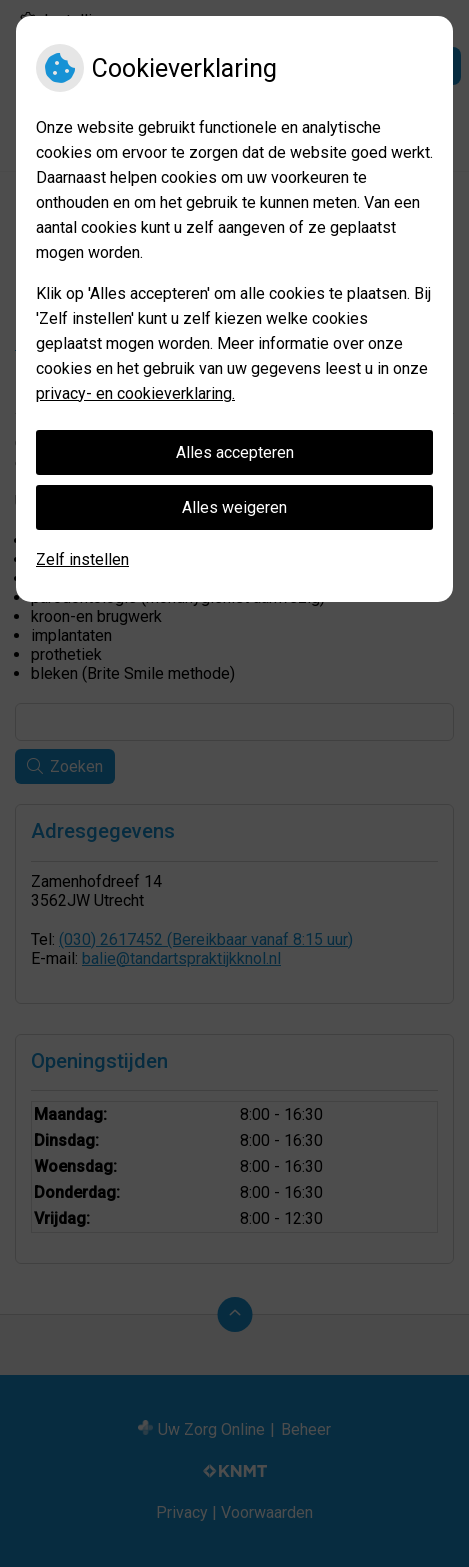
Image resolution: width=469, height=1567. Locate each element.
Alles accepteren (235, 452)
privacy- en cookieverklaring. (135, 393)
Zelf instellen (82, 559)
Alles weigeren (234, 507)
